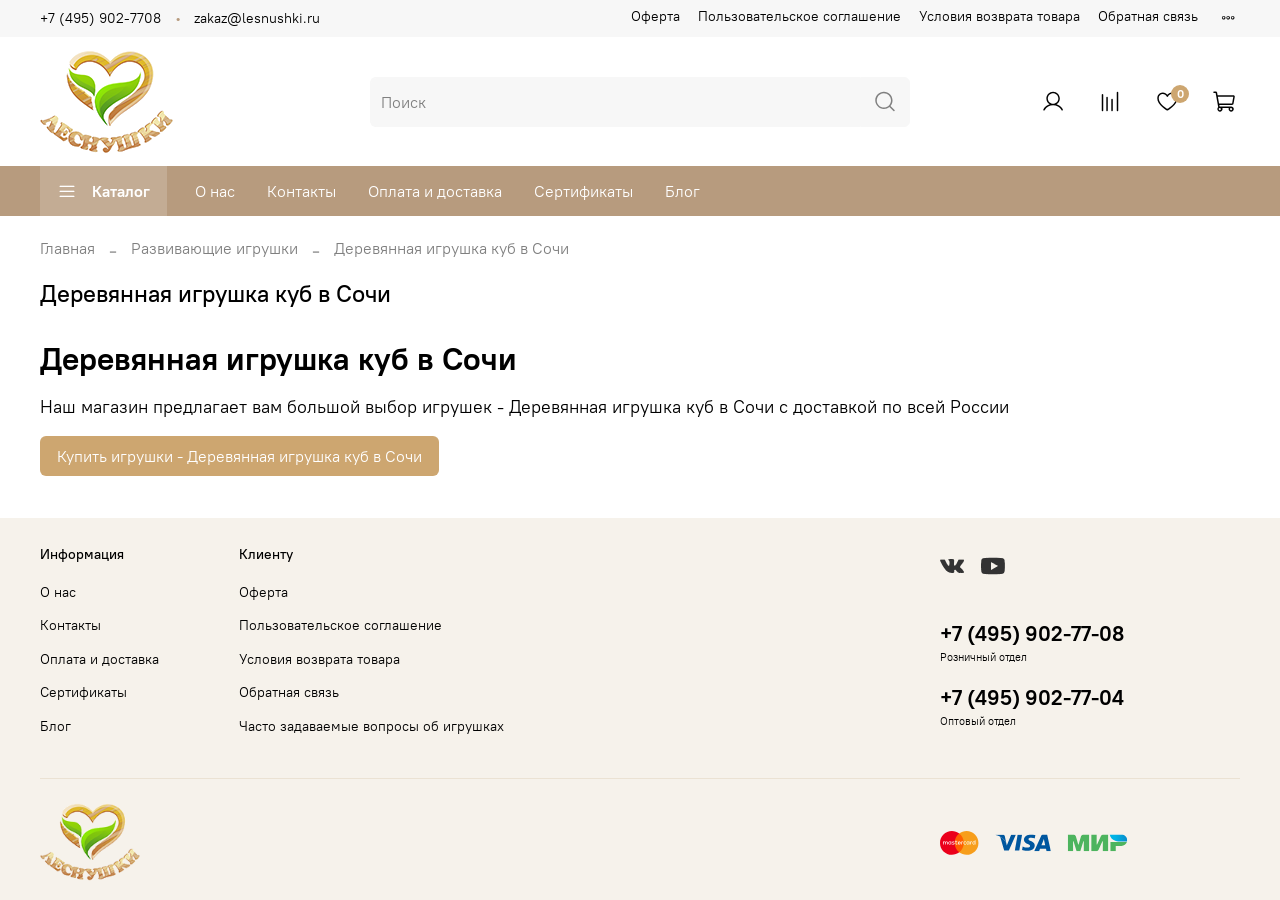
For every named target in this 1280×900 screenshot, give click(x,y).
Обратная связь (1148, 16)
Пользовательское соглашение (799, 16)
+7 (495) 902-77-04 (1032, 697)
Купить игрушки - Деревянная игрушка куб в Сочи (239, 456)
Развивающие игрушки (214, 248)
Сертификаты (583, 191)
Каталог (103, 191)
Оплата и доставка (435, 191)
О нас (215, 191)
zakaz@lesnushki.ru (257, 18)
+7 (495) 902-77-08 (1032, 633)
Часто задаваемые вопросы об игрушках (371, 726)
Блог (682, 191)
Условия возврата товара (999, 16)
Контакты (301, 191)
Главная (67, 248)
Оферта (655, 16)
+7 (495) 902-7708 (100, 18)
